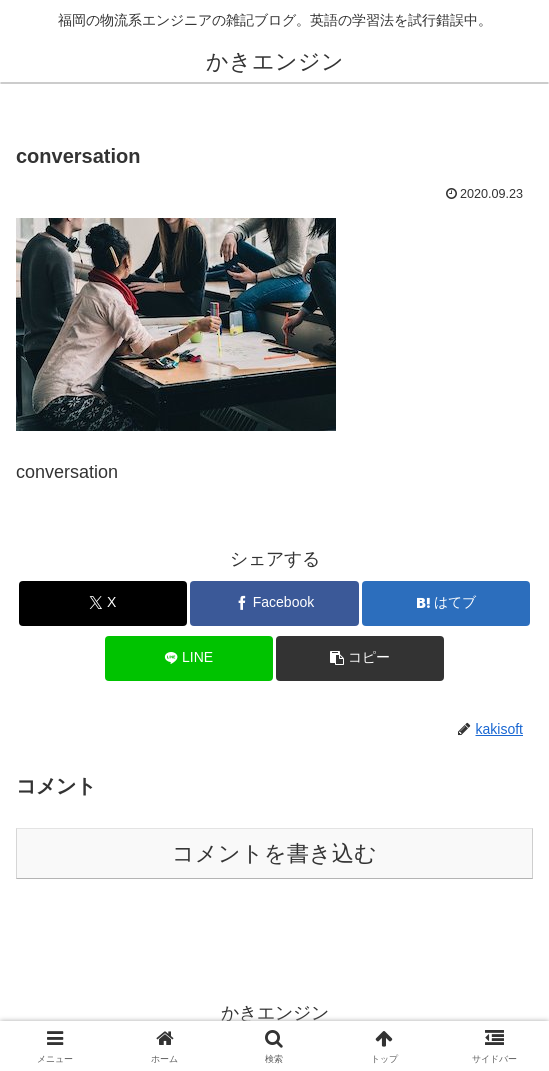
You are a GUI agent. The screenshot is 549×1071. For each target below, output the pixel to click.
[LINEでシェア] (189, 658)
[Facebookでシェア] (274, 603)
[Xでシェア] (103, 603)
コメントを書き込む (274, 853)
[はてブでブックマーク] (446, 603)
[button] (360, 658)
